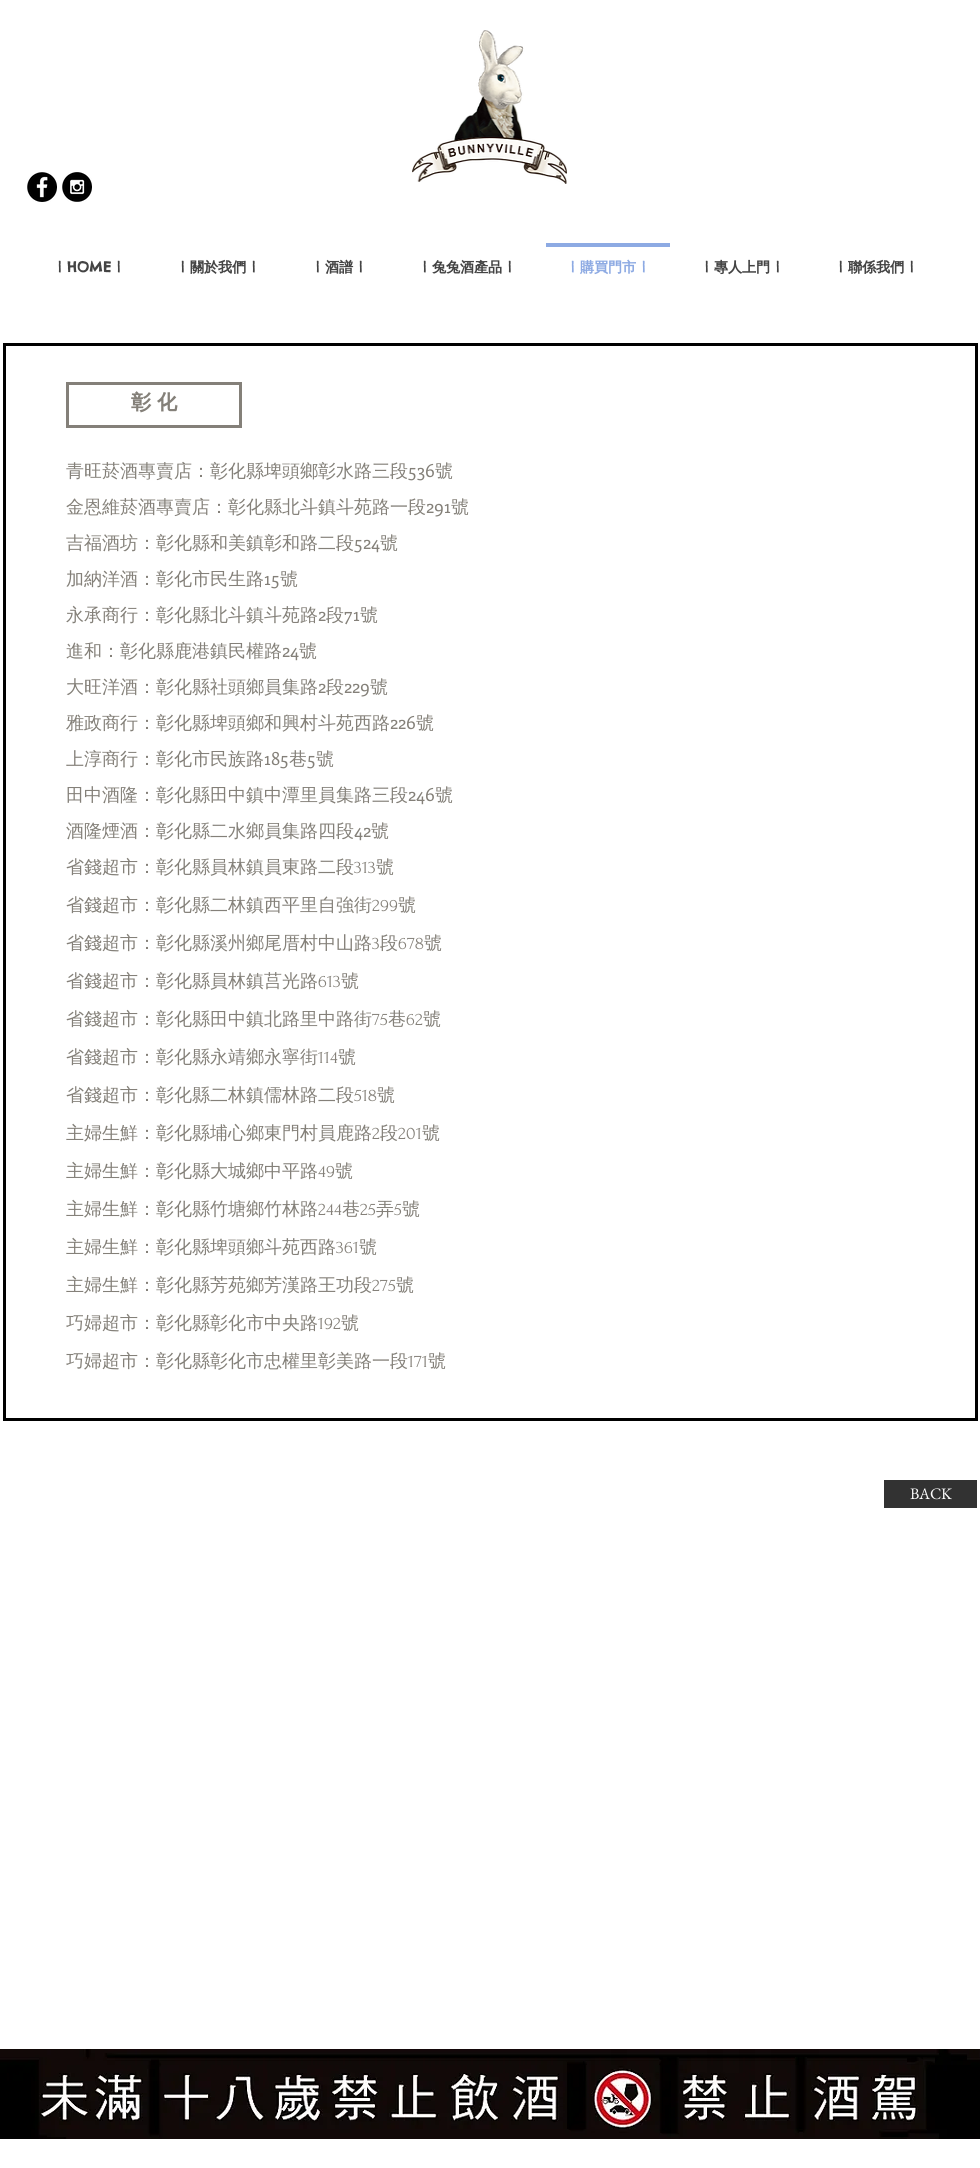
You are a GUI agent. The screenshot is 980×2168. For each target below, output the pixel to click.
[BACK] (930, 1494)
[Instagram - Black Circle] (77, 187)
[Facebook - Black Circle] (42, 187)
